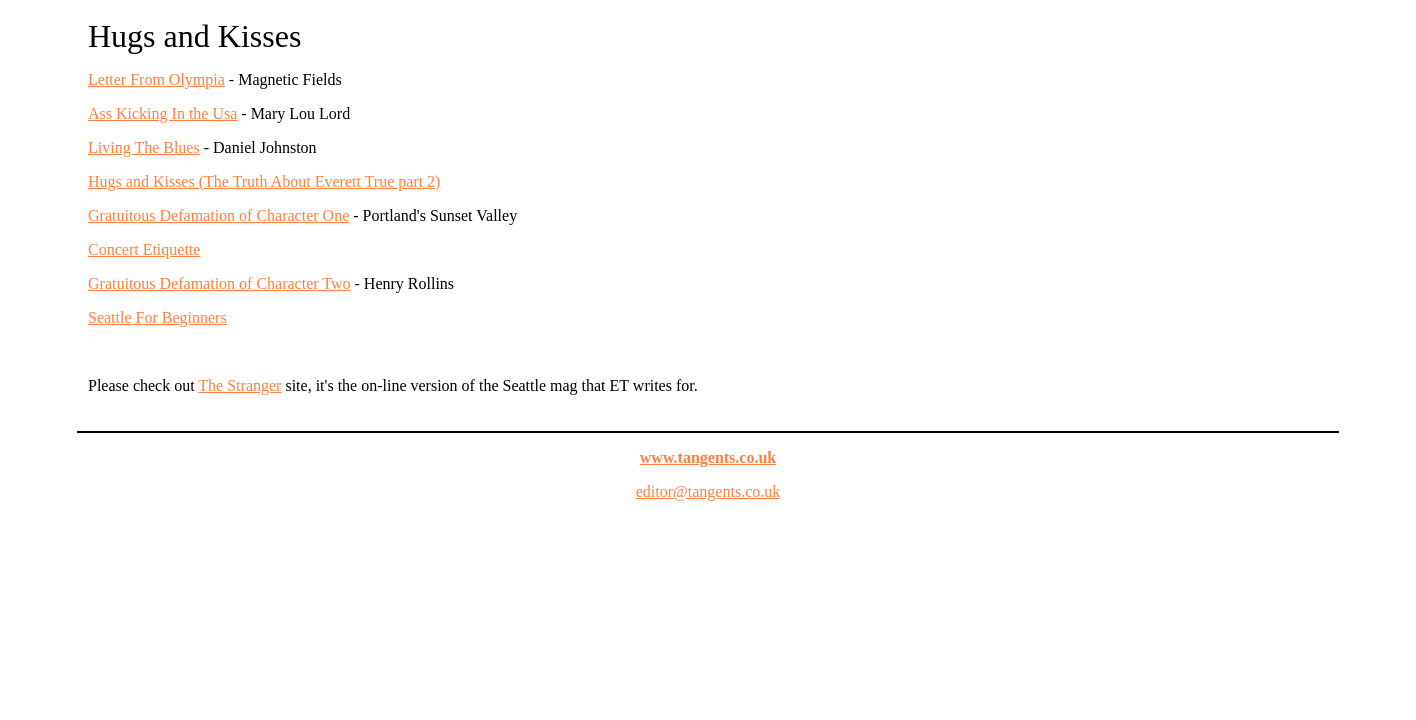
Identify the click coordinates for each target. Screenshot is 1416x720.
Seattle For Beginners (157, 317)
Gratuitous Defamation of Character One (218, 215)
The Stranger (239, 385)
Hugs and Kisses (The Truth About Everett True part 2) (264, 181)
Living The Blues (144, 147)
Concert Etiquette (144, 249)
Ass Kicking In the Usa (162, 113)
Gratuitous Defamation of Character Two (219, 283)
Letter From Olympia (156, 79)
